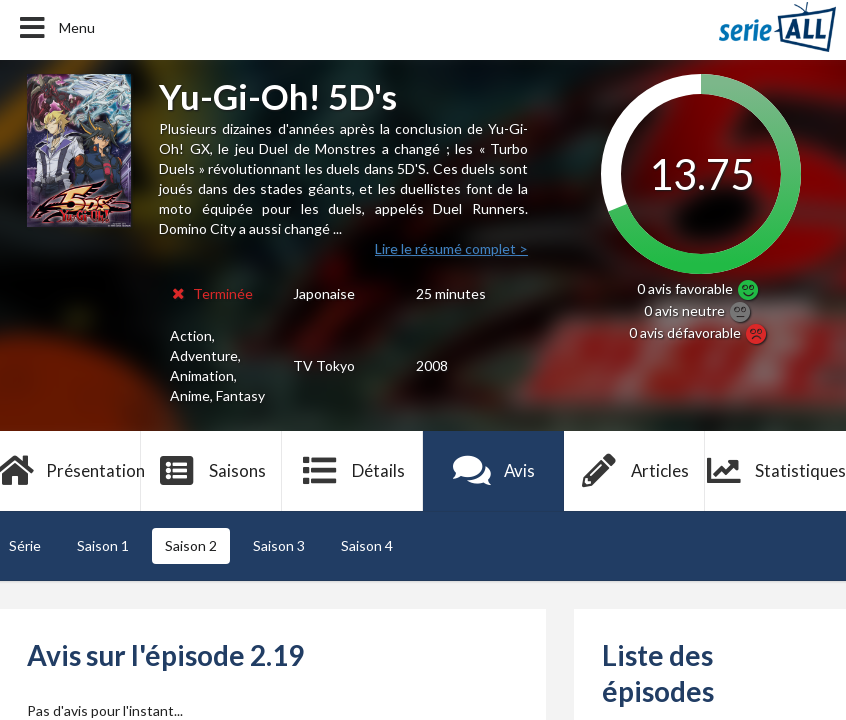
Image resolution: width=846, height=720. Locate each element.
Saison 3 (279, 545)
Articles (635, 471)
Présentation (70, 471)
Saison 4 (367, 545)
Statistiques (775, 471)
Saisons (211, 471)
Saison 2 (191, 545)
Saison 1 (103, 545)
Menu (55, 28)
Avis (493, 471)
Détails (352, 471)
